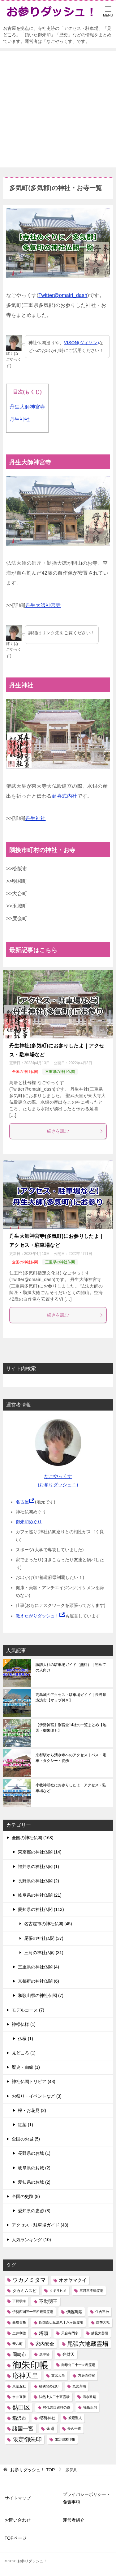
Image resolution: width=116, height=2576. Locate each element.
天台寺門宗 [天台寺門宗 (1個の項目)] (69, 2333)
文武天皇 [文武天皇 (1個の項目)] (58, 2375)
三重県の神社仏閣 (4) (38, 1966)
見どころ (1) (24, 2052)
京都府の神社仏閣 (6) (38, 1981)
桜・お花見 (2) (32, 2110)
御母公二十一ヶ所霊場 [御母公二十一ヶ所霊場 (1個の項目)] (78, 2365)
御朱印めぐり (29, 1521)
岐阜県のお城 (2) (34, 2167)
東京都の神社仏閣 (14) (40, 1851)
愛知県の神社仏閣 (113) (41, 1909)
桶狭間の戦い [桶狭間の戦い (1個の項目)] (49, 2386)
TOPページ (16, 2538)
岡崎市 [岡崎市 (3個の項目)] (19, 2354)
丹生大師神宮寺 (27, 406)
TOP (32, 2469)
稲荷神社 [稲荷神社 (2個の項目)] (47, 2418)
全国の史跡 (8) (26, 2196)
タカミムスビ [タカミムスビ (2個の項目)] (24, 2290)
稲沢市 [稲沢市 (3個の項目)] (19, 2418)
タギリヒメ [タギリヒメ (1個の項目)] (58, 2290)
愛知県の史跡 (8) (34, 2210)
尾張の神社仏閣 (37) (43, 1938)
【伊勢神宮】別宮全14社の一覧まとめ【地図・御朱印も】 (71, 1728)
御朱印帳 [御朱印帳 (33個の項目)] (30, 2364)
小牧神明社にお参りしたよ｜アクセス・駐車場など (71, 1788)
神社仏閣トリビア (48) (33, 2081)
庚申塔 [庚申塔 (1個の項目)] (44, 2354)
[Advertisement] (58, 109)
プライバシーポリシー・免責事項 (86, 2498)
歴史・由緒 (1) (26, 2067)
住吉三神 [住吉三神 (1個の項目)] (102, 2312)
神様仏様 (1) (24, 2024)
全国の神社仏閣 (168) (33, 1837)
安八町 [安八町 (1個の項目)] (17, 2344)
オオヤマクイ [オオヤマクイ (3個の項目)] (73, 2280)
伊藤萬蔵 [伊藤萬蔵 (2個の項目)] (74, 2311)
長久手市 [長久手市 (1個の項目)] (74, 2428)
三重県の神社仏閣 (60, 1071)
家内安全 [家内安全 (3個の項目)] (45, 2343)
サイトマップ (18, 2498)
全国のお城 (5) (26, 2138)
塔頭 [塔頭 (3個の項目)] (43, 2333)
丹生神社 (20, 419)
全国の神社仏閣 (25, 1071)
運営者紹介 (73, 2520)
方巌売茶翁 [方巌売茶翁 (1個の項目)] (86, 2375)
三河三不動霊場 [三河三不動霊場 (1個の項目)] (91, 2290)
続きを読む (75, 1130)
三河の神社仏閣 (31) (43, 1952)
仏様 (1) (25, 2038)
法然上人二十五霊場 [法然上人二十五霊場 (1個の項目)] (54, 2397)
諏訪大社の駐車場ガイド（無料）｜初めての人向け (71, 1667)
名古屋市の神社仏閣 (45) (48, 1923)
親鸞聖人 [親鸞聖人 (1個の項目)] (75, 2418)
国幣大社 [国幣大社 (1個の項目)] (103, 2322)
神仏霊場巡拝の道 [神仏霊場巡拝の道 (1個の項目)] (56, 2407)
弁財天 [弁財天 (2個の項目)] (68, 2354)
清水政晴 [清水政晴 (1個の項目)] (89, 2397)
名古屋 (22, 1501)
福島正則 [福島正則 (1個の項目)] (90, 2407)
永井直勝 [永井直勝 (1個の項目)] (19, 2397)
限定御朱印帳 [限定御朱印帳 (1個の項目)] (65, 2439)
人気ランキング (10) (31, 2239)
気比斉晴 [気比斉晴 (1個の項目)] (79, 2386)
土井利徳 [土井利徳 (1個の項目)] (19, 2333)
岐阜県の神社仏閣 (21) (40, 1895)
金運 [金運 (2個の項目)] (50, 2428)
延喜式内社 (64, 796)
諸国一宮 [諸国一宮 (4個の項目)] (22, 2429)
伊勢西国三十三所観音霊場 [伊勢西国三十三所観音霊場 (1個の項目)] (32, 2312)
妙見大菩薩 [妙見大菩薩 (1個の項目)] (99, 2333)
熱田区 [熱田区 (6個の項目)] (21, 2407)
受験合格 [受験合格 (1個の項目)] (19, 2322)
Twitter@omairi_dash (62, 295)
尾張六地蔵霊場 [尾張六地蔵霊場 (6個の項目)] (87, 2344)
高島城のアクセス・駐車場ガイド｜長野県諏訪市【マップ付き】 (71, 1698)
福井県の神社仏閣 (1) (38, 1866)
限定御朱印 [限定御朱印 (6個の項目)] (27, 2439)
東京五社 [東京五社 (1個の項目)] (19, 2386)
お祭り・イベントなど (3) (37, 2096)
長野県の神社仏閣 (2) (38, 1880)
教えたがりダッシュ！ (37, 1615)
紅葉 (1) (25, 2124)
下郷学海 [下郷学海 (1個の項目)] (19, 2301)
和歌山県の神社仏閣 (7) (40, 1995)
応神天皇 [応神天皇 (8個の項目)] (25, 2375)
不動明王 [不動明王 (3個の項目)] (48, 2301)
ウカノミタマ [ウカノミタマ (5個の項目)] (29, 2280)
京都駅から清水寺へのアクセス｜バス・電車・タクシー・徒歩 (71, 1758)
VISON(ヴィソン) (81, 342)
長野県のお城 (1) (34, 2153)
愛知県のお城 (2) (34, 2182)
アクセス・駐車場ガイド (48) (40, 2225)
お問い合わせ (18, 2520)
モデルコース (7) (28, 2010)
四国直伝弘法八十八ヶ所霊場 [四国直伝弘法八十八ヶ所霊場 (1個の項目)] (61, 2322)
